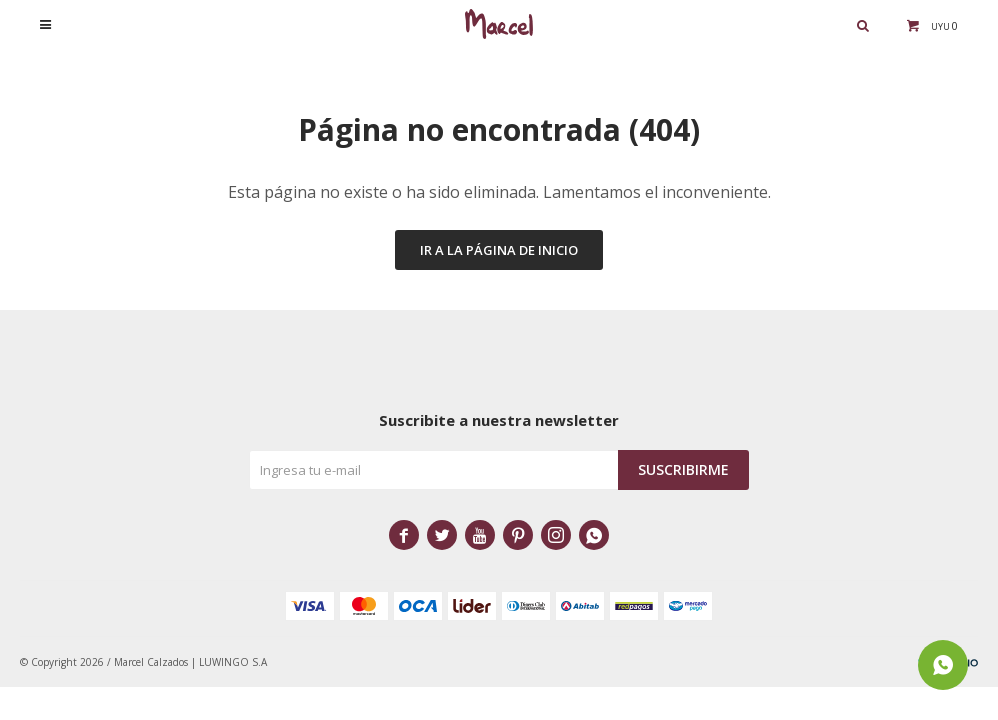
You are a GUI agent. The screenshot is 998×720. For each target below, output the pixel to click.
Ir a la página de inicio (499, 250)
